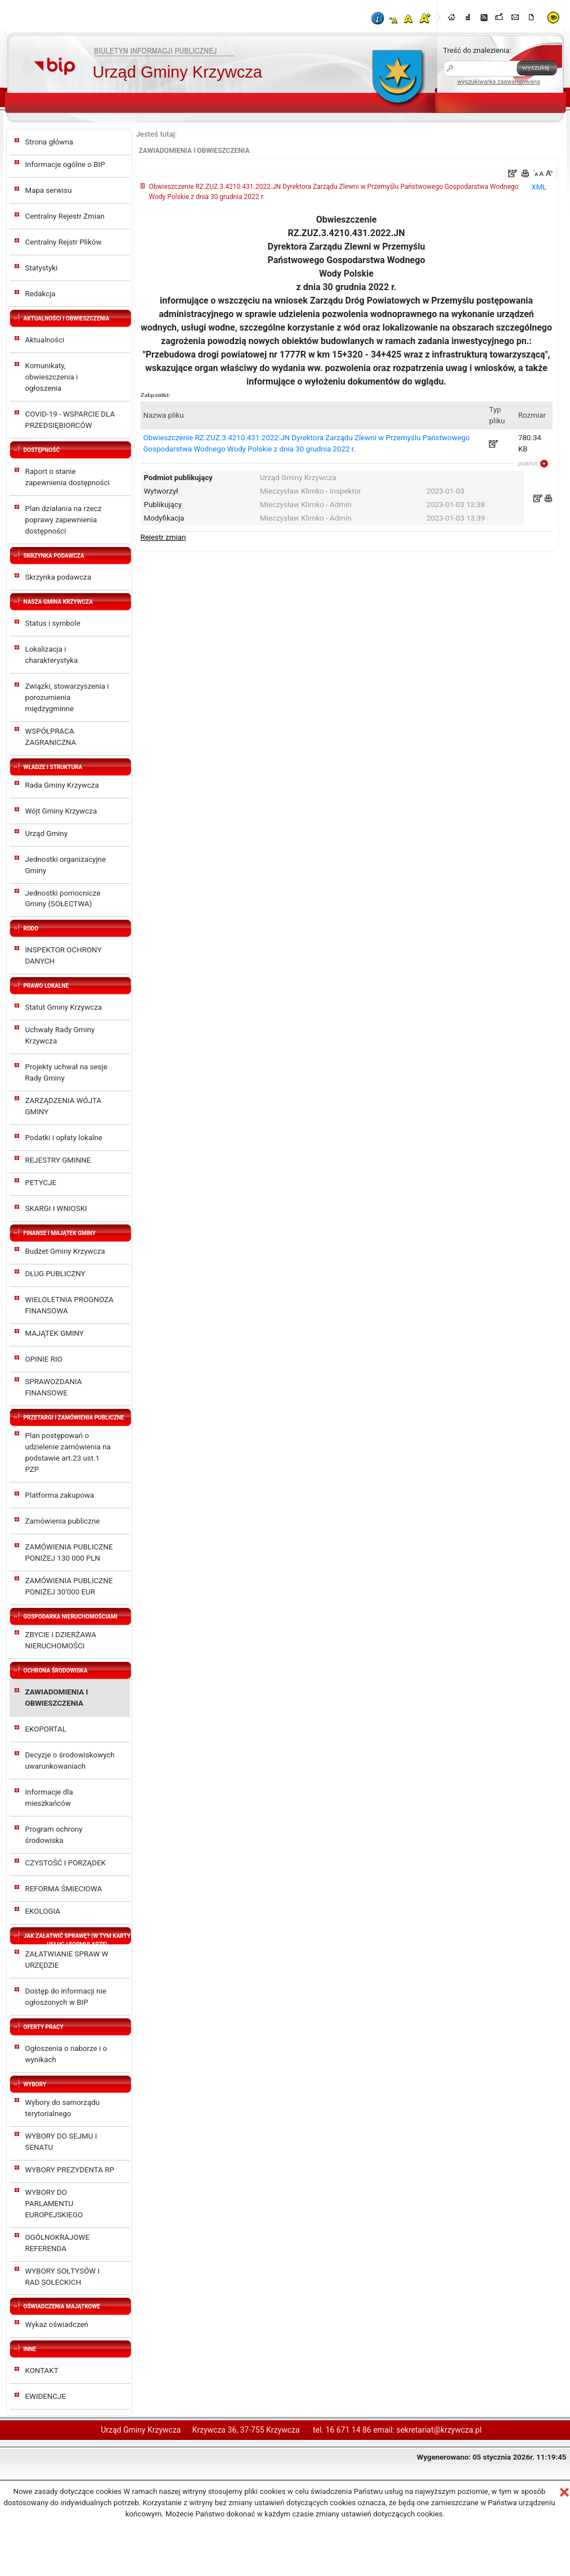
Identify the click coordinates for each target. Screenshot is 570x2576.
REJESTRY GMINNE (58, 1160)
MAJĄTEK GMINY (54, 1333)
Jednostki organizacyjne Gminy (65, 865)
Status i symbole (52, 623)
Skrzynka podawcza (58, 577)
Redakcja (40, 294)
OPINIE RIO (43, 1359)
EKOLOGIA (42, 1911)
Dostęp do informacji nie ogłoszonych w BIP (66, 1996)
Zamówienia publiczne (62, 1521)
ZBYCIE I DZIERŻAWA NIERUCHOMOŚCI (60, 1640)
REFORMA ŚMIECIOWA (63, 1888)
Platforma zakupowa (60, 1495)
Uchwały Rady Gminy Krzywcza (60, 1035)
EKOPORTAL (46, 1729)
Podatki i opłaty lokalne (63, 1137)
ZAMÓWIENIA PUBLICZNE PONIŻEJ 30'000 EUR (69, 1586)
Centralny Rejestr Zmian (65, 216)
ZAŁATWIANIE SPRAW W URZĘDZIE (67, 1959)
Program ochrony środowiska (54, 1835)
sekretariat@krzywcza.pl (439, 2429)
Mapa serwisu (48, 190)
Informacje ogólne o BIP (65, 164)
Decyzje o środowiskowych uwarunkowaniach (70, 1760)
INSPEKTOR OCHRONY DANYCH (63, 955)
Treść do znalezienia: (477, 50)
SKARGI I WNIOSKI (56, 1208)
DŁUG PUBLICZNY (55, 1273)
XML (538, 187)
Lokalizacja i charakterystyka (51, 655)
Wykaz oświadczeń (56, 2324)
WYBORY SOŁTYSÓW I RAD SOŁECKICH (62, 2276)
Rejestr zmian (163, 537)
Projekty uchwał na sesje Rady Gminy (66, 1072)
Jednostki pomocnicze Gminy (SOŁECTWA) (63, 899)
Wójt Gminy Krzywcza (61, 811)
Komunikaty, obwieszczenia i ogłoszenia (51, 376)
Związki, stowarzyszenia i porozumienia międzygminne (67, 697)
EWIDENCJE (45, 2396)
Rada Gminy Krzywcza (62, 785)
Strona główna (49, 142)
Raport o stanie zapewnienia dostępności (67, 477)
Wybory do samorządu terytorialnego (62, 2108)
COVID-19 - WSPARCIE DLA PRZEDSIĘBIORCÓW (70, 420)
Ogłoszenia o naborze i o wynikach (66, 2054)
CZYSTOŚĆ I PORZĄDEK (65, 1863)
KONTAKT (42, 2370)
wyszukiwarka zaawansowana (498, 81)
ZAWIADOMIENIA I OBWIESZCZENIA (56, 1697)
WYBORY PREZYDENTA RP (69, 2170)
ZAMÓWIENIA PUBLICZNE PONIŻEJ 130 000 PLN (69, 1552)
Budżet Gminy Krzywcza (65, 1251)
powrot (527, 463)
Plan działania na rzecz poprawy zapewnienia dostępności (63, 519)
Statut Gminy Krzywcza (63, 1007)
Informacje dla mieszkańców (49, 1797)
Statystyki (41, 268)
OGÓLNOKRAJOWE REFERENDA (57, 2243)
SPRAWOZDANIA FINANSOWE (53, 1387)
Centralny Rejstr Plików (63, 242)
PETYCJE (41, 1182)
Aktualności (45, 340)
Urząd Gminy (46, 833)
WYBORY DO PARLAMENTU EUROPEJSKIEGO (54, 2203)
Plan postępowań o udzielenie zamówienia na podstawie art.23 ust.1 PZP (68, 1452)
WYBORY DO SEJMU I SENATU (61, 2142)
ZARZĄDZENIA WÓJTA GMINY (63, 1106)
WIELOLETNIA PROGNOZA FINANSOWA (69, 1305)
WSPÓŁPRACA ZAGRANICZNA (51, 737)
